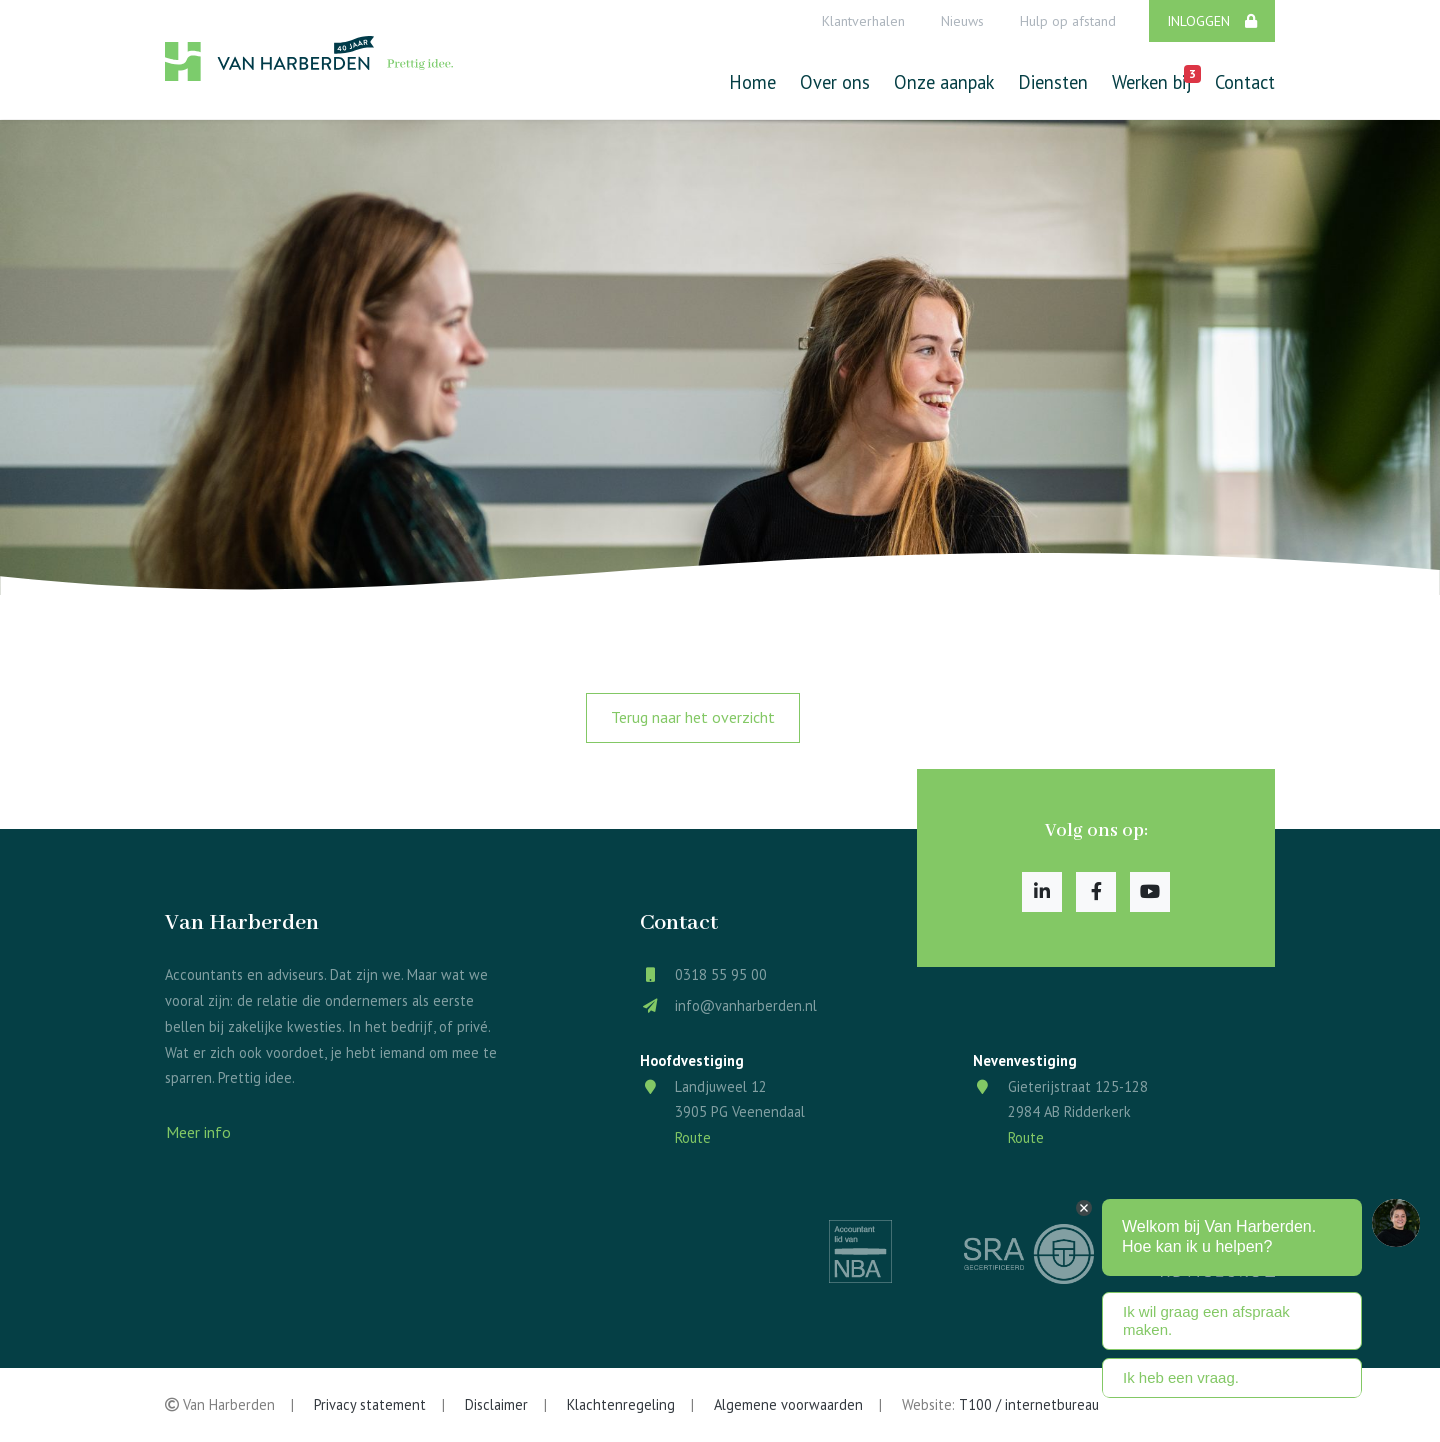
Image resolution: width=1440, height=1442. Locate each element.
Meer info (198, 1132)
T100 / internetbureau (1029, 1404)
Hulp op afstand (1068, 21)
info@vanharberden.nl (746, 1005)
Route (693, 1137)
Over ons (835, 82)
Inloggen (1212, 21)
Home (752, 82)
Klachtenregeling (621, 1404)
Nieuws (962, 21)
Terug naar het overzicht (693, 717)
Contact (1245, 82)
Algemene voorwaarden (788, 1404)
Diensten (1053, 82)
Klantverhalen (863, 21)
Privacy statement (370, 1404)
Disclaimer (496, 1404)
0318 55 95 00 (721, 974)
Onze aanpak (944, 82)
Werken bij (1151, 79)
